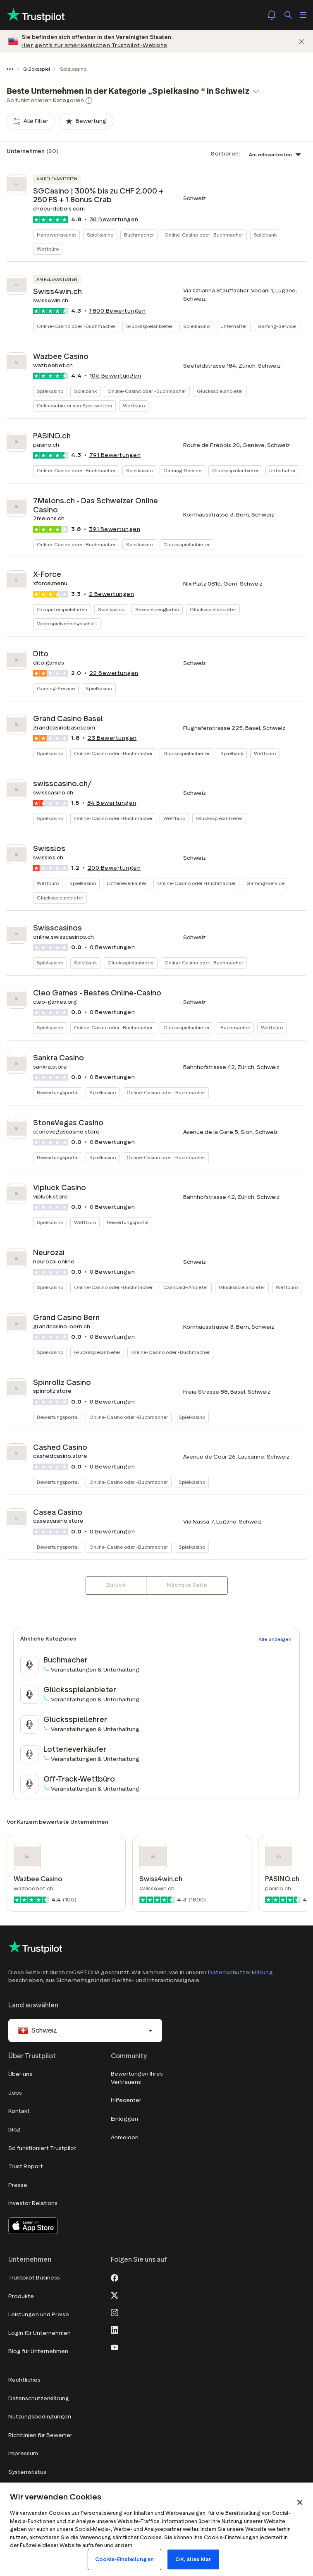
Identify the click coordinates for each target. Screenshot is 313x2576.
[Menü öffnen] (303, 15)
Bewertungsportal (58, 1092)
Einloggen (124, 2118)
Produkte (21, 2296)
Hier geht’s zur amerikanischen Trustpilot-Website (94, 45)
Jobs (15, 2092)
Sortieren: (225, 153)
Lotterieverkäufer (126, 883)
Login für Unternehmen (39, 2333)
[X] (114, 2294)
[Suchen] (288, 15)
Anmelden (125, 2137)
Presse (17, 2185)
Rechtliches (24, 2379)
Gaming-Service (277, 326)
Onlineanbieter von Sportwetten (74, 405)
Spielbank (265, 235)
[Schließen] (301, 41)
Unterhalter (233, 326)
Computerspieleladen (62, 609)
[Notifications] (271, 15)
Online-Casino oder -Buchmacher (204, 235)
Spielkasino (100, 235)
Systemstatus (27, 2472)
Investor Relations (32, 2203)
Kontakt (19, 2110)
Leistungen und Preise (38, 2314)
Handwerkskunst (56, 235)
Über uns (20, 2074)
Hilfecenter (126, 2100)
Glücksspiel (36, 69)
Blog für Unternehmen (38, 2351)
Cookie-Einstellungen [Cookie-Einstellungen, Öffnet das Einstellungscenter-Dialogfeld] (124, 2559)
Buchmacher (139, 235)
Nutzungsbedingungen (39, 2416)
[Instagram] (114, 2311)
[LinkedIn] (114, 2329)
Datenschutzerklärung (240, 1972)
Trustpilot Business (34, 2277)
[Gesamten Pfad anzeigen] (12, 69)
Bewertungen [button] (114, 219)
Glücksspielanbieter (149, 326)
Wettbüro (48, 249)
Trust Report (25, 2166)
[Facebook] (114, 2277)
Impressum (23, 2453)
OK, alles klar (193, 2559)
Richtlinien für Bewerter (40, 2435)
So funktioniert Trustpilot (42, 2148)
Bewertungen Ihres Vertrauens (137, 2078)
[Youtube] (114, 2346)
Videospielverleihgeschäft (67, 623)
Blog (14, 2129)
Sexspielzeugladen (157, 609)
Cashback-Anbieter (185, 1287)
